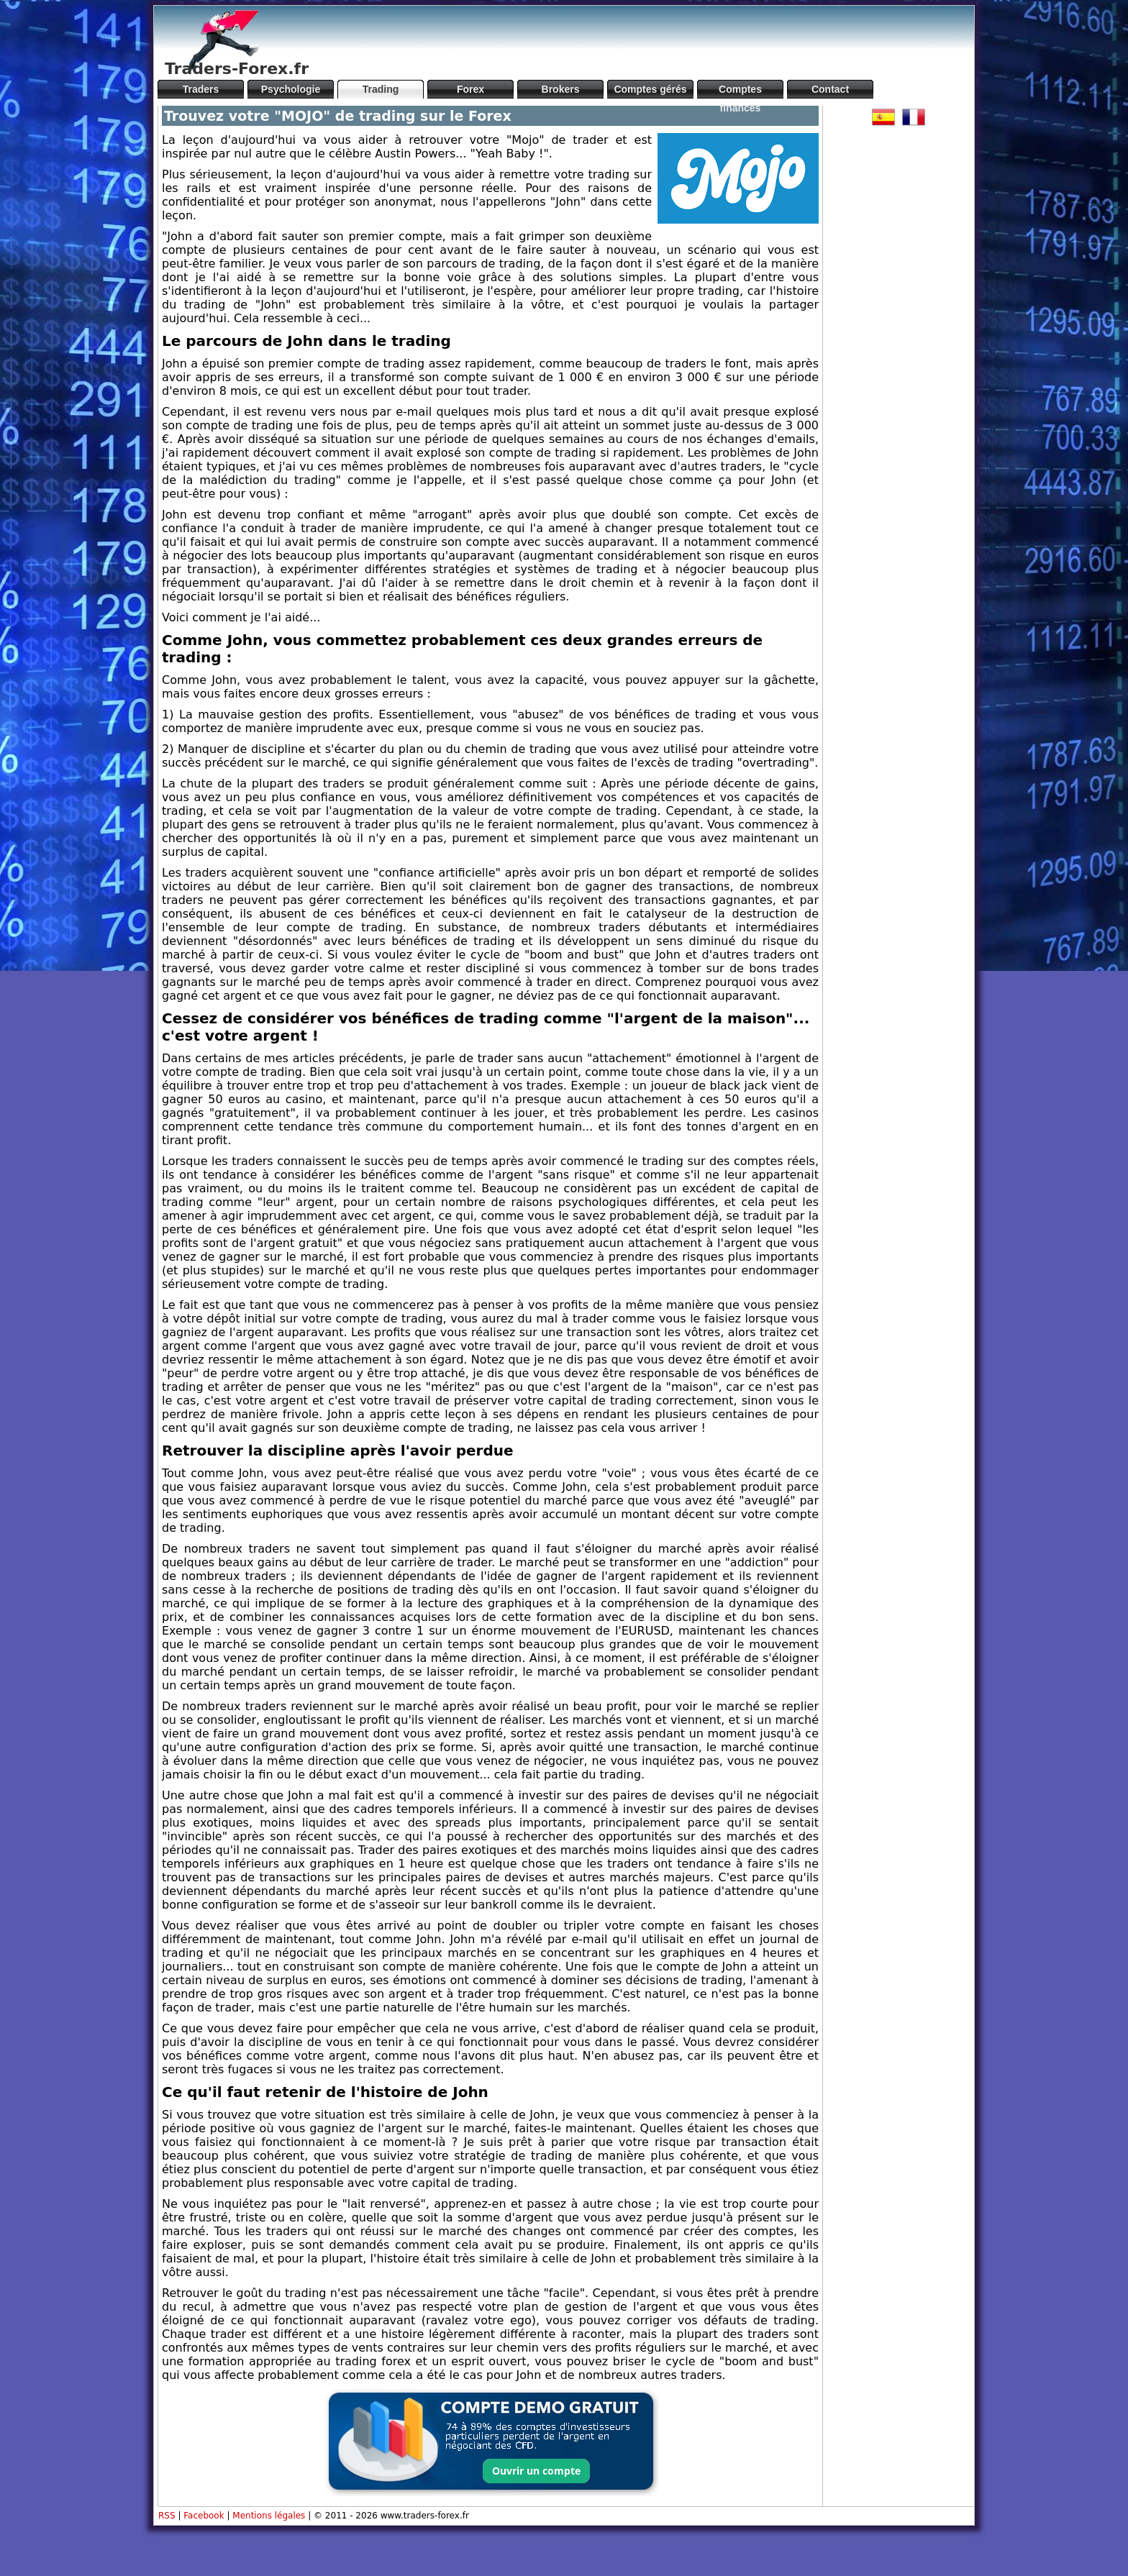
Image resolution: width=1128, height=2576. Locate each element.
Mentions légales (268, 2516)
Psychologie (290, 89)
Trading (381, 89)
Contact (830, 89)
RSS (167, 2516)
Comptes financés (740, 91)
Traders (201, 89)
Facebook (203, 2516)
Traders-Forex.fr (237, 69)
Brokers (561, 89)
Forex (470, 89)
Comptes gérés (650, 89)
